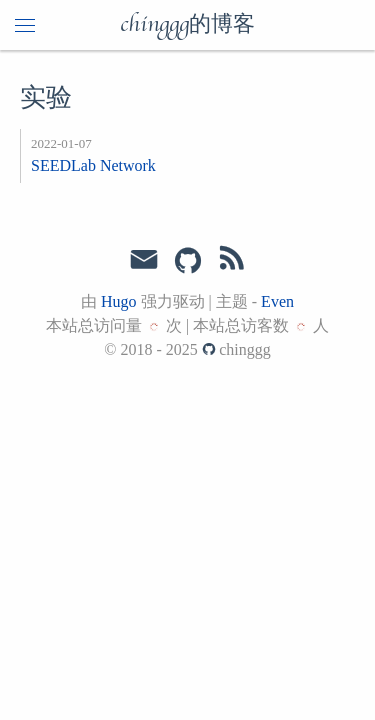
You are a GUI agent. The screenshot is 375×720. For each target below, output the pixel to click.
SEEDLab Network (93, 165)
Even (277, 301)
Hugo (119, 301)
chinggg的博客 (187, 25)
